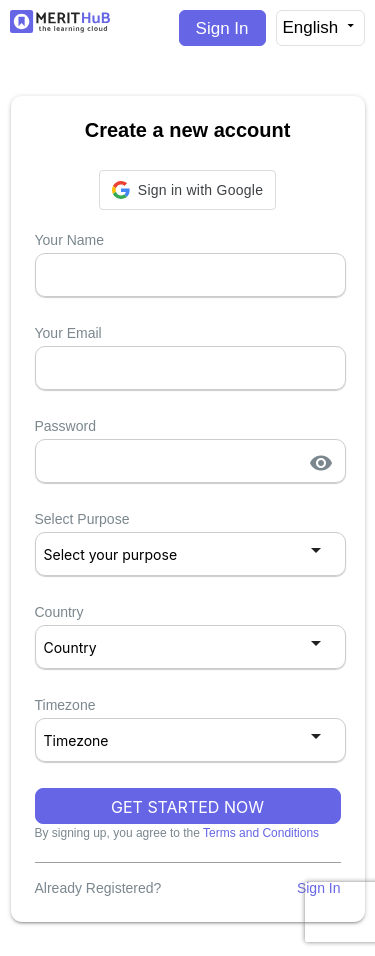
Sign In (222, 28)
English (320, 27)
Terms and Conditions (261, 833)
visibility (321, 463)
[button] (187, 190)
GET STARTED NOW (187, 807)
